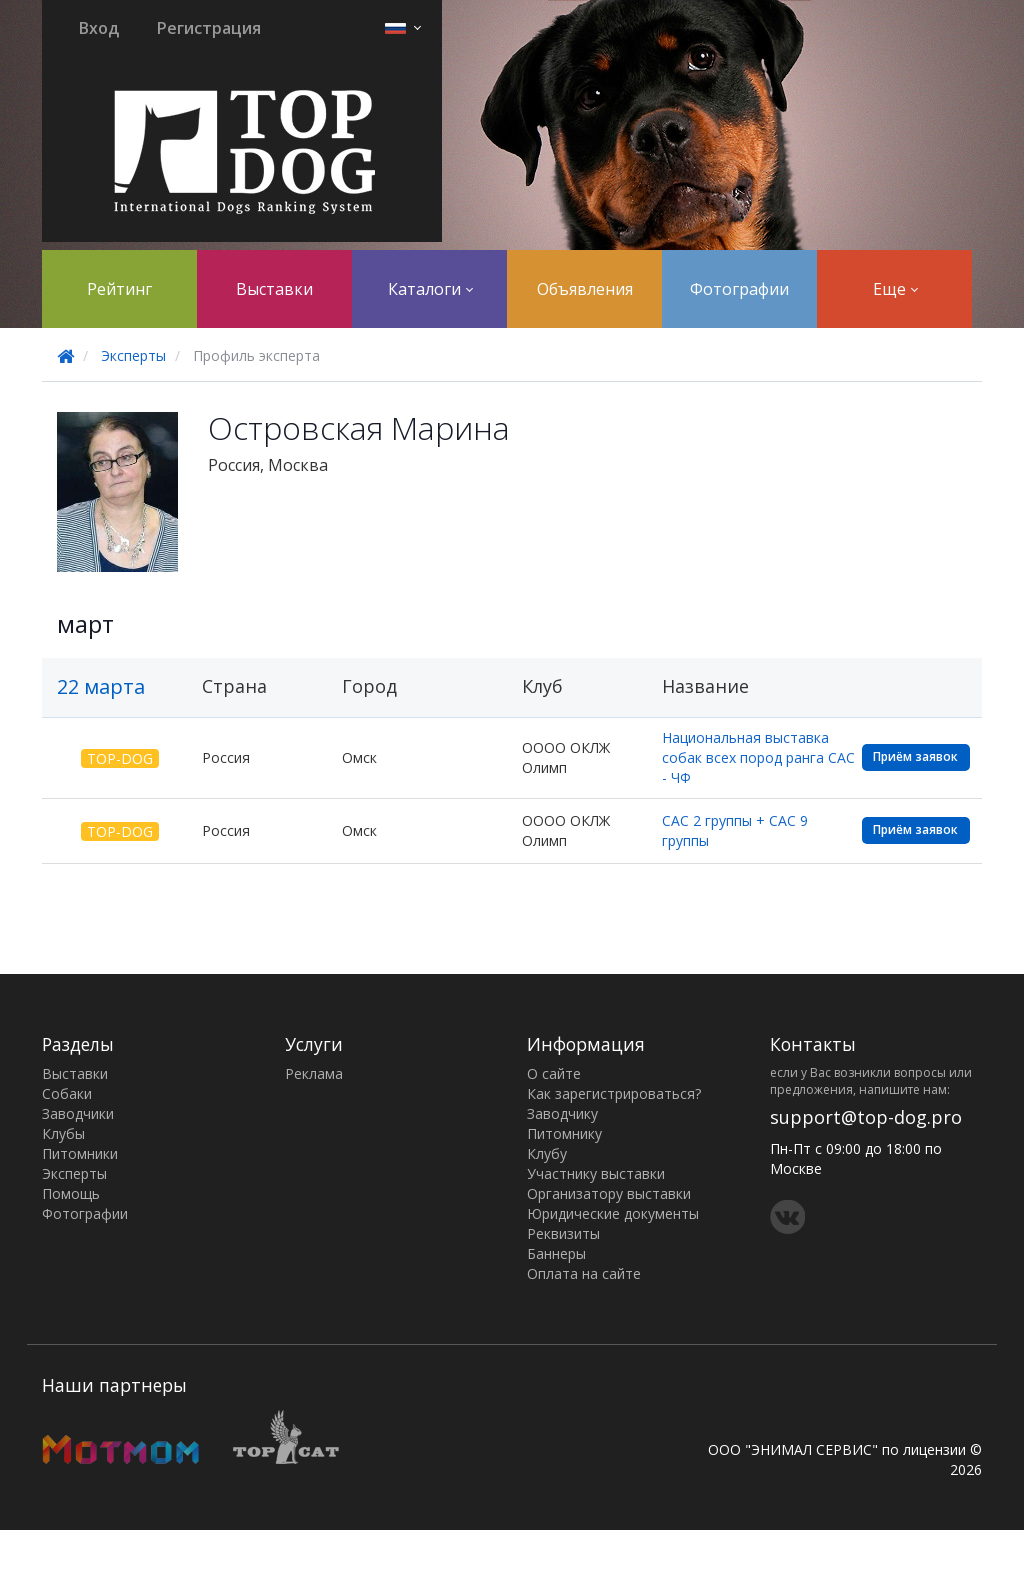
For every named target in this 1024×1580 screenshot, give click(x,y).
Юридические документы (613, 1213)
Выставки (274, 289)
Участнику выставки (596, 1173)
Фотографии (739, 289)
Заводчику (562, 1113)
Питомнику (564, 1133)
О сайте (554, 1073)
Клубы (63, 1133)
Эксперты (133, 355)
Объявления (585, 289)
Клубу (547, 1153)
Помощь (71, 1193)
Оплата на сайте (584, 1273)
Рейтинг (119, 289)
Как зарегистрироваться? (614, 1093)
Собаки (67, 1093)
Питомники (80, 1153)
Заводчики (78, 1113)
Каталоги (430, 289)
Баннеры (556, 1253)
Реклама (314, 1073)
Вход (99, 28)
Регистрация (209, 28)
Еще (895, 289)
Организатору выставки (609, 1193)
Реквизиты (563, 1233)
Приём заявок (915, 756)
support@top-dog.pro (866, 1117)
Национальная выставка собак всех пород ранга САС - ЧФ (758, 757)
